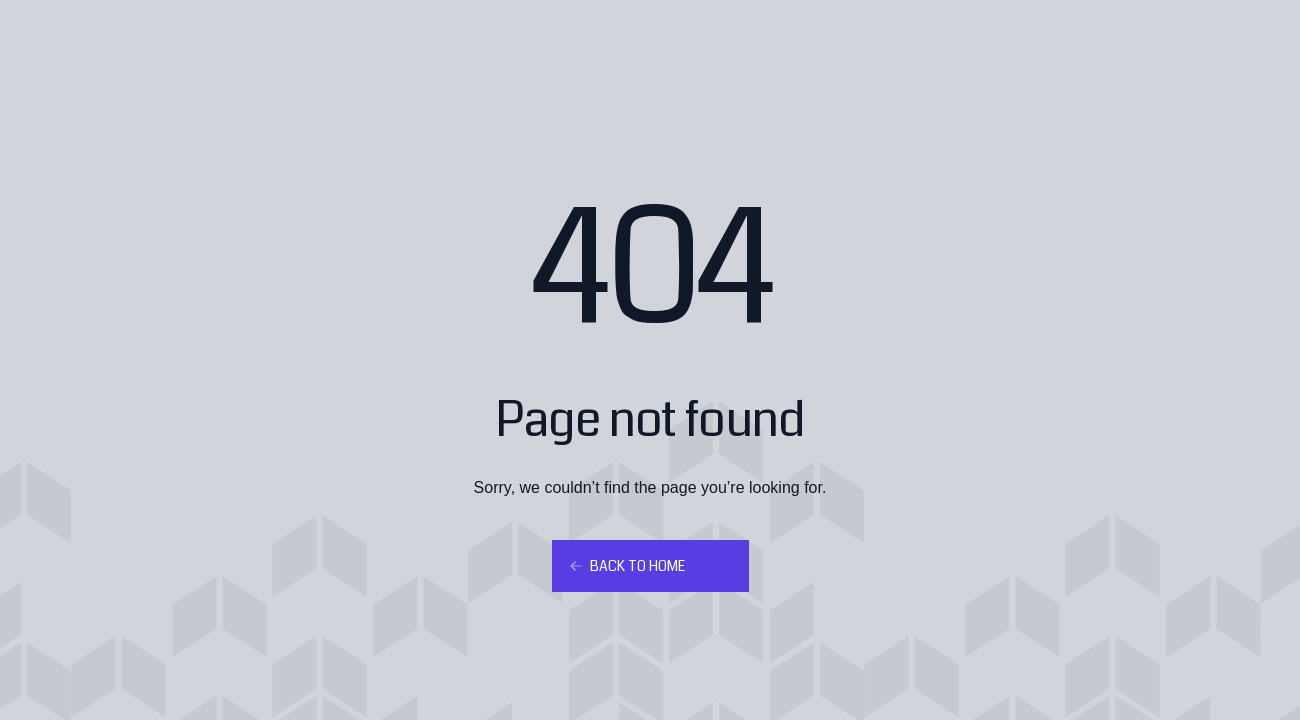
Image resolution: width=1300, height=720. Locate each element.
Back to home (626, 566)
